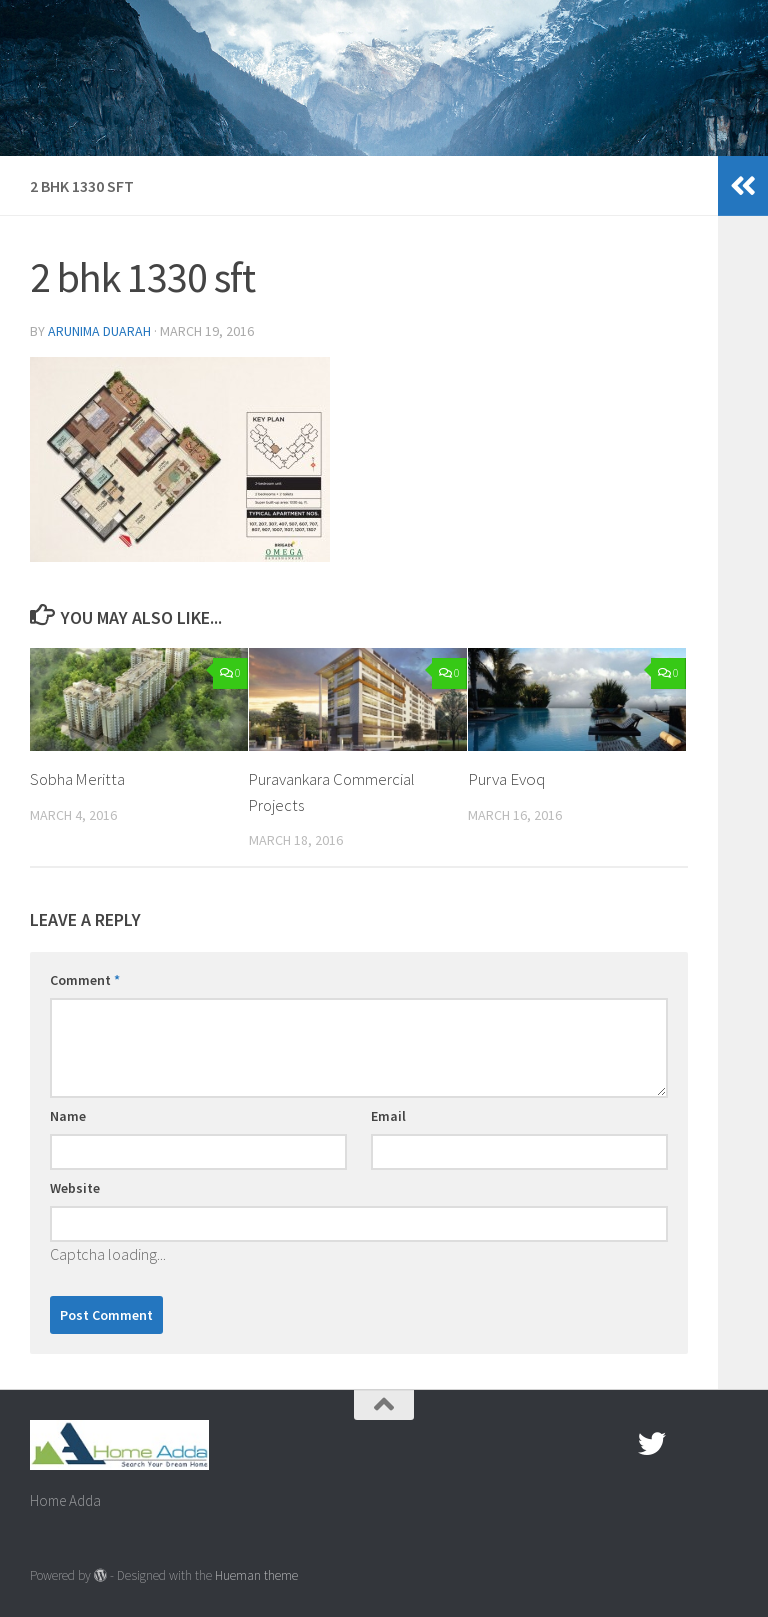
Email (388, 1116)
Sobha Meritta (78, 779)
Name (68, 1116)
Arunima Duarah (100, 331)
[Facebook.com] (616, 1444)
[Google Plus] (688, 1444)
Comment (85, 980)
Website (75, 1188)
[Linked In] (724, 1444)
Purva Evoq (506, 779)
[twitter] (652, 1444)
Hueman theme (256, 1575)
